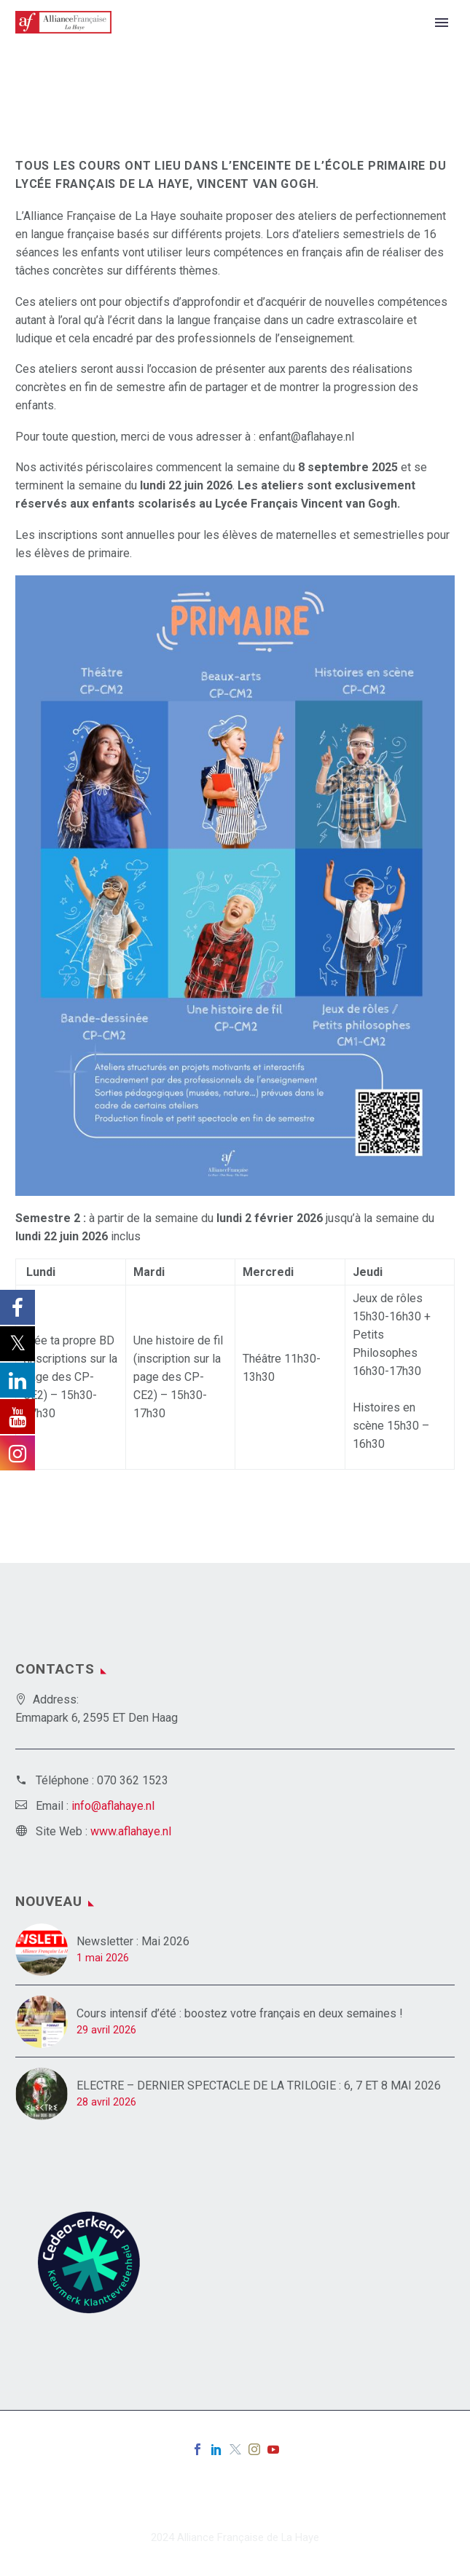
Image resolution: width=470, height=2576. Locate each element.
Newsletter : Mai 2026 (133, 1941)
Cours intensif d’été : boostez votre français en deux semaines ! (241, 2013)
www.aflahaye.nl (130, 1831)
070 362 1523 (132, 1780)
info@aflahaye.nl (112, 1806)
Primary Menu (441, 22)
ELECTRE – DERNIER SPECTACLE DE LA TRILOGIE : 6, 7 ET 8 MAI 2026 (259, 2085)
